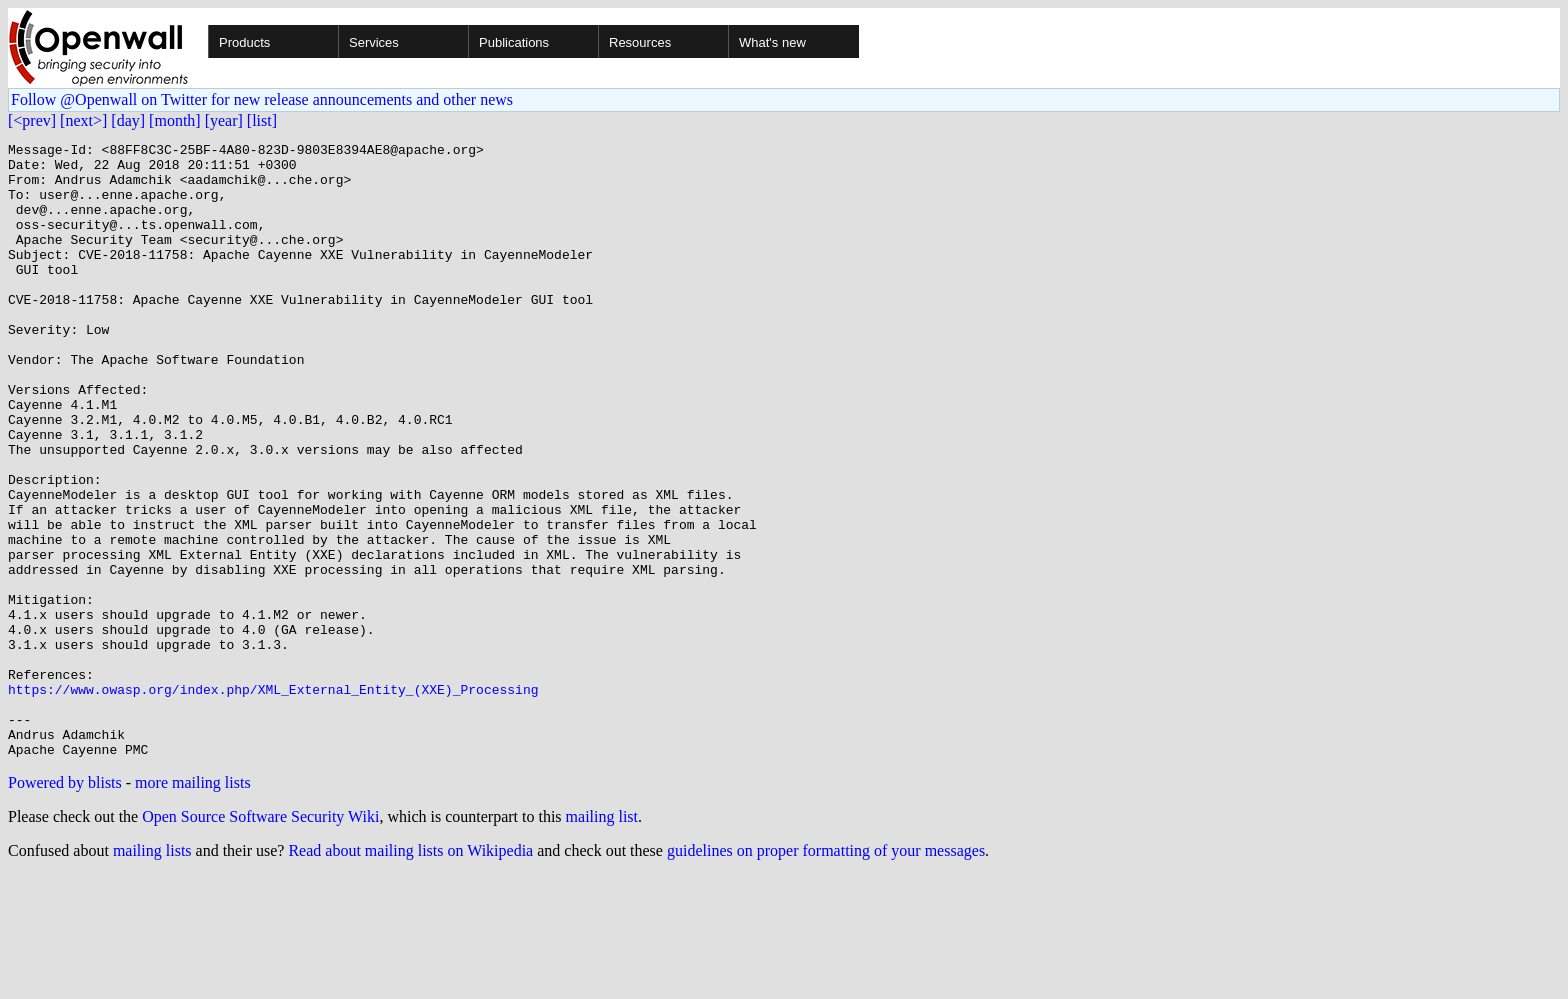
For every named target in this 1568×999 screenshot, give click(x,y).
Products (244, 42)
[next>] (83, 120)
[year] (224, 120)
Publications (514, 42)
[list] (262, 120)
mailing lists (152, 973)
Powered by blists (65, 905)
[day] (128, 120)
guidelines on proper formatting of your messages (826, 973)
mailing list (602, 939)
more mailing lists (193, 905)
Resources (640, 42)
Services (374, 42)
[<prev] (32, 120)
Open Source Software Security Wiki (260, 939)
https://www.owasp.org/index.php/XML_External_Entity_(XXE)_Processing (273, 800)
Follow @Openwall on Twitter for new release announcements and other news (262, 99)
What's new (772, 42)
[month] (175, 120)
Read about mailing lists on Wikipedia (410, 973)
